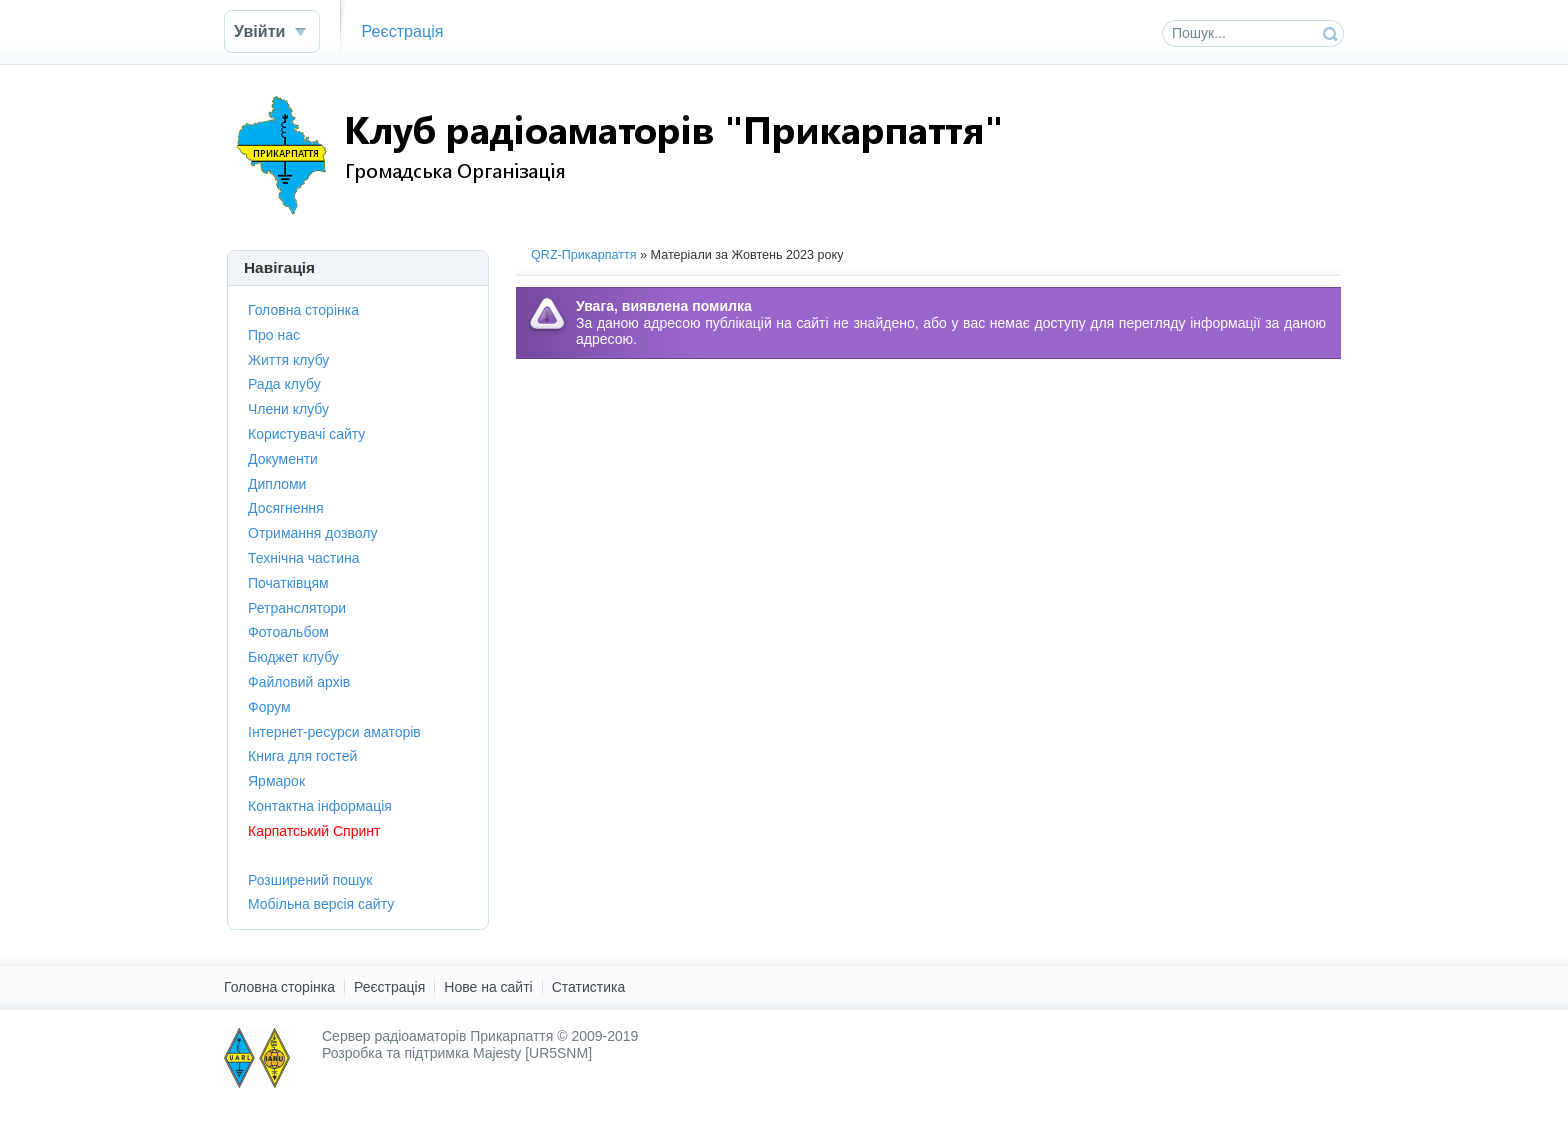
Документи (283, 459)
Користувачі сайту (306, 434)
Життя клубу (288, 360)
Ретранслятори (297, 608)
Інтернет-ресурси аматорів (334, 732)
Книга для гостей (302, 756)
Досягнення (286, 508)
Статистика (589, 987)
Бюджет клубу (293, 657)
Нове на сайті (488, 987)
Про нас (274, 335)
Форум (269, 707)
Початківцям (288, 583)
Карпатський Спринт (314, 831)
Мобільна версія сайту (321, 904)
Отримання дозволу (312, 533)
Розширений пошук (310, 880)
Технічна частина (304, 558)
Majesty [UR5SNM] (532, 1053)
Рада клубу (284, 384)
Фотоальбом (288, 632)
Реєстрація (402, 31)
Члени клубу (288, 409)
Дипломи (277, 484)
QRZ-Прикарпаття (584, 255)
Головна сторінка (303, 310)
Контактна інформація (320, 806)
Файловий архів (299, 682)
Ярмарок (276, 781)
